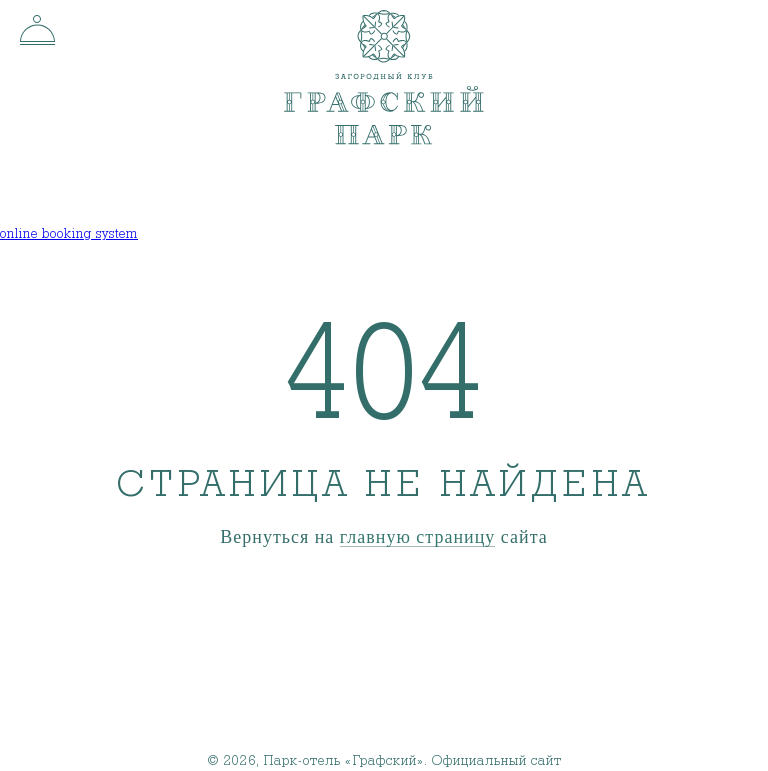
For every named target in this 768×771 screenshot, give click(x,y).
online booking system (69, 234)
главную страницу (417, 537)
